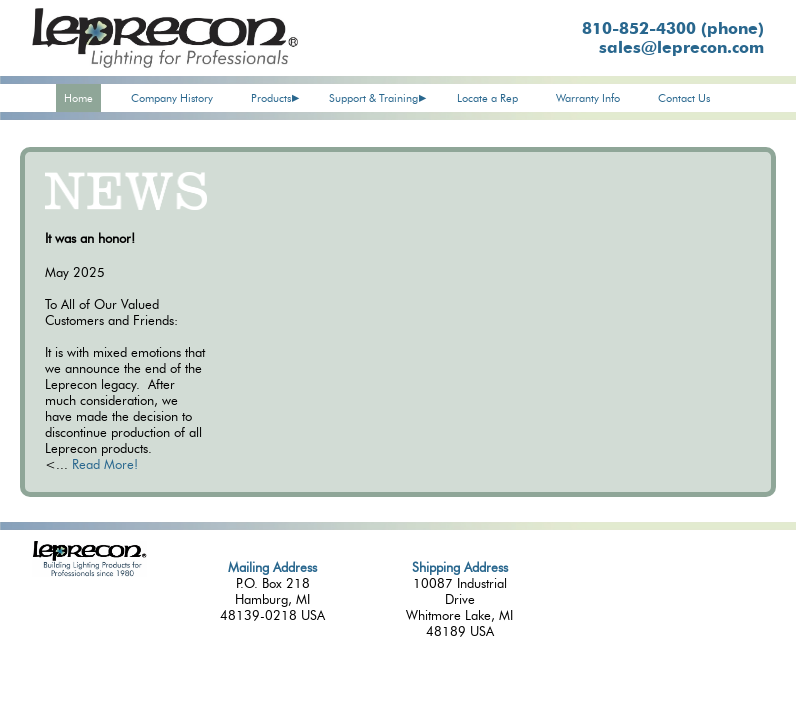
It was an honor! (90, 238)
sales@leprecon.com (681, 47)
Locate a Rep (487, 98)
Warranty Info (588, 98)
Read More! (105, 464)
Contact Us (684, 98)
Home (78, 98)
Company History (172, 98)
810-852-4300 (673, 28)
